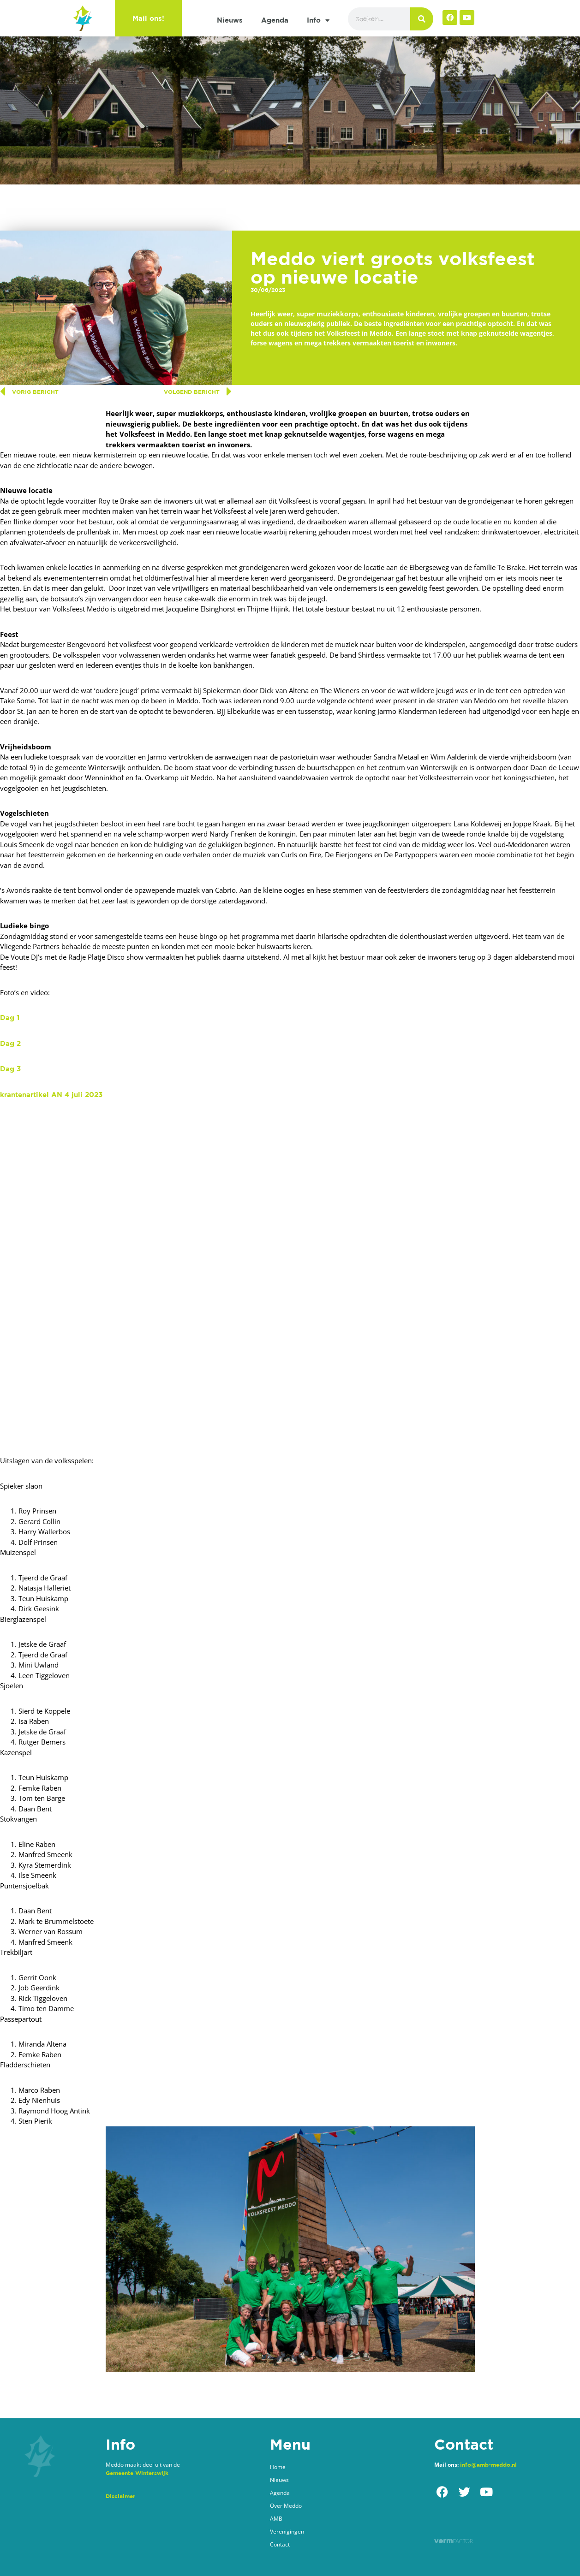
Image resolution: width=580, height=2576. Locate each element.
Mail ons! (148, 18)
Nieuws (230, 20)
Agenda (274, 20)
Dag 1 (9, 1017)
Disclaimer (120, 2496)
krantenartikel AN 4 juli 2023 (51, 1094)
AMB (276, 2519)
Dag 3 (10, 1069)
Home (278, 2467)
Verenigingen (287, 2531)
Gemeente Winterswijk (137, 2472)
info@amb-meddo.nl (488, 2464)
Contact (280, 2544)
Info (318, 20)
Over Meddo (286, 2506)
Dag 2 (10, 1043)
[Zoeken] (421, 18)
